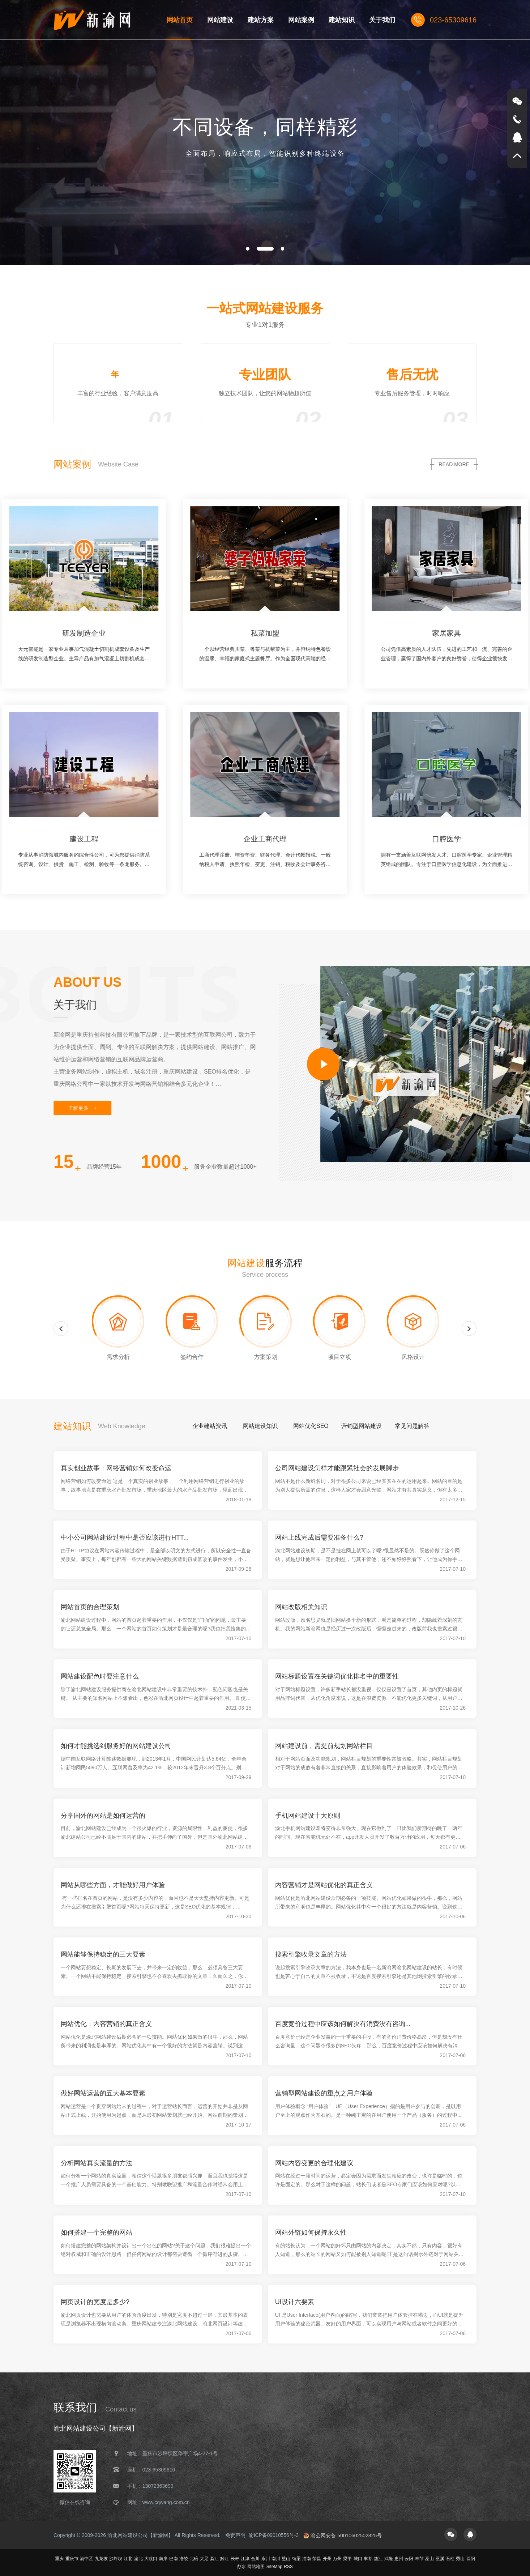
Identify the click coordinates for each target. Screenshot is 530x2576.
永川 (265, 2558)
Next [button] (469, 1341)
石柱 (450, 2558)
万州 (337, 2558)
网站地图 (256, 2566)
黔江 (224, 2558)
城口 (358, 2558)
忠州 (398, 2558)
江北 (128, 2558)
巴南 (173, 2558)
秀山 (460, 2558)
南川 (276, 2558)
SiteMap (274, 2566)
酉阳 (470, 2558)
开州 (327, 2558)
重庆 (59, 2558)
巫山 (429, 2558)
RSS (288, 2566)
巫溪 (440, 2558)
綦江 (214, 2558)
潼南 (306, 2558)
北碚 (193, 2558)
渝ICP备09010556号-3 (274, 2535)
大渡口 (150, 2558)
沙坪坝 (115, 2558)
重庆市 (71, 2558)
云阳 (409, 2558)
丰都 (368, 2558)
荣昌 (316, 2558)
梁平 (347, 2558)
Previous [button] (61, 1341)
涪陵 (183, 2558)
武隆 (388, 2558)
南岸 (163, 2558)
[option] (265, 132)
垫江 (378, 2558)
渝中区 (86, 2558)
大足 (204, 2558)
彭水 (241, 2566)
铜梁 (296, 2558)
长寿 (235, 2558)
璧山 (286, 2558)
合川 (255, 2558)
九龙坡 (101, 2558)
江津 (245, 2558)
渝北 (138, 2558)
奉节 (419, 2558)
